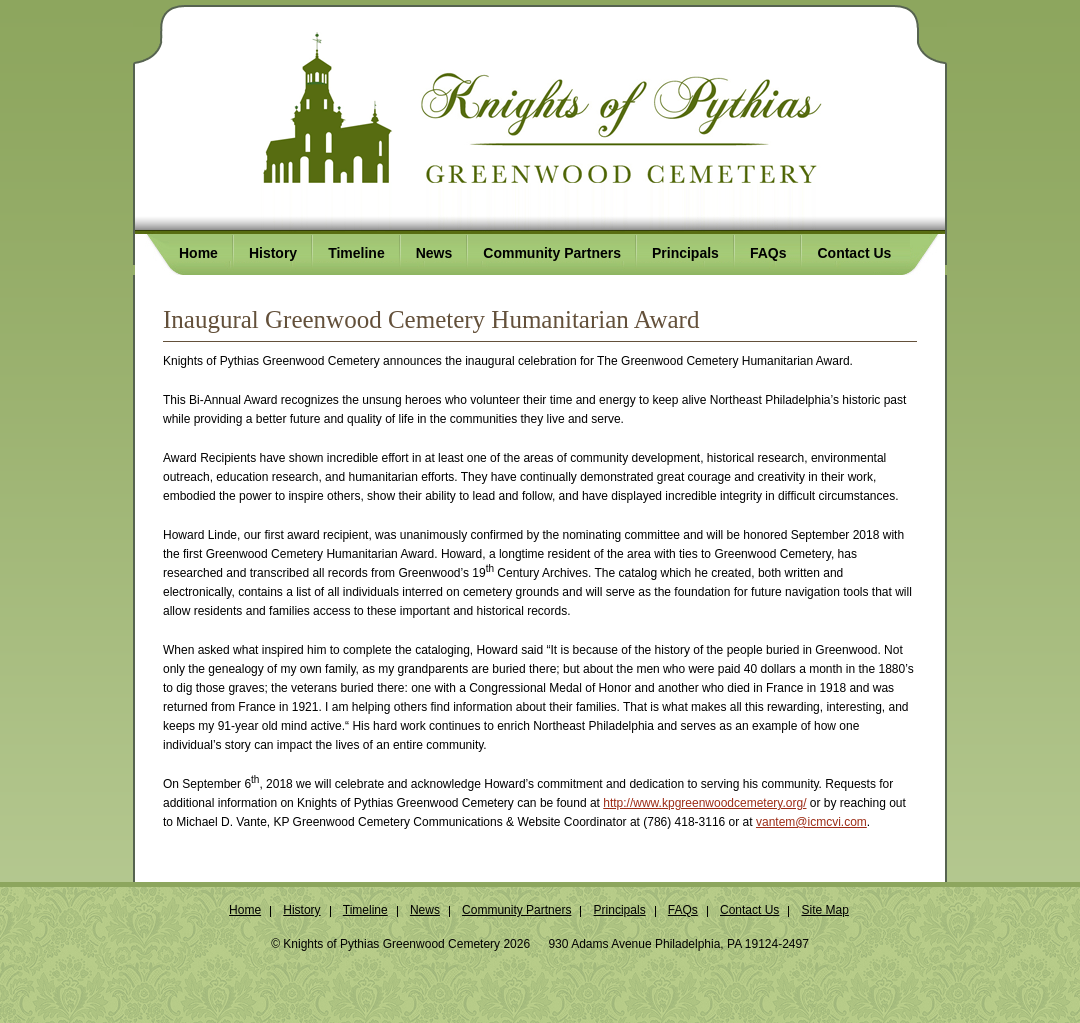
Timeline (365, 910)
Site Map (825, 910)
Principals (620, 910)
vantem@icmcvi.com (811, 822)
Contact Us (749, 910)
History (301, 910)
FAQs (683, 910)
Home (245, 910)
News (425, 910)
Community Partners (516, 910)
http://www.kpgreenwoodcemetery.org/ (704, 803)
